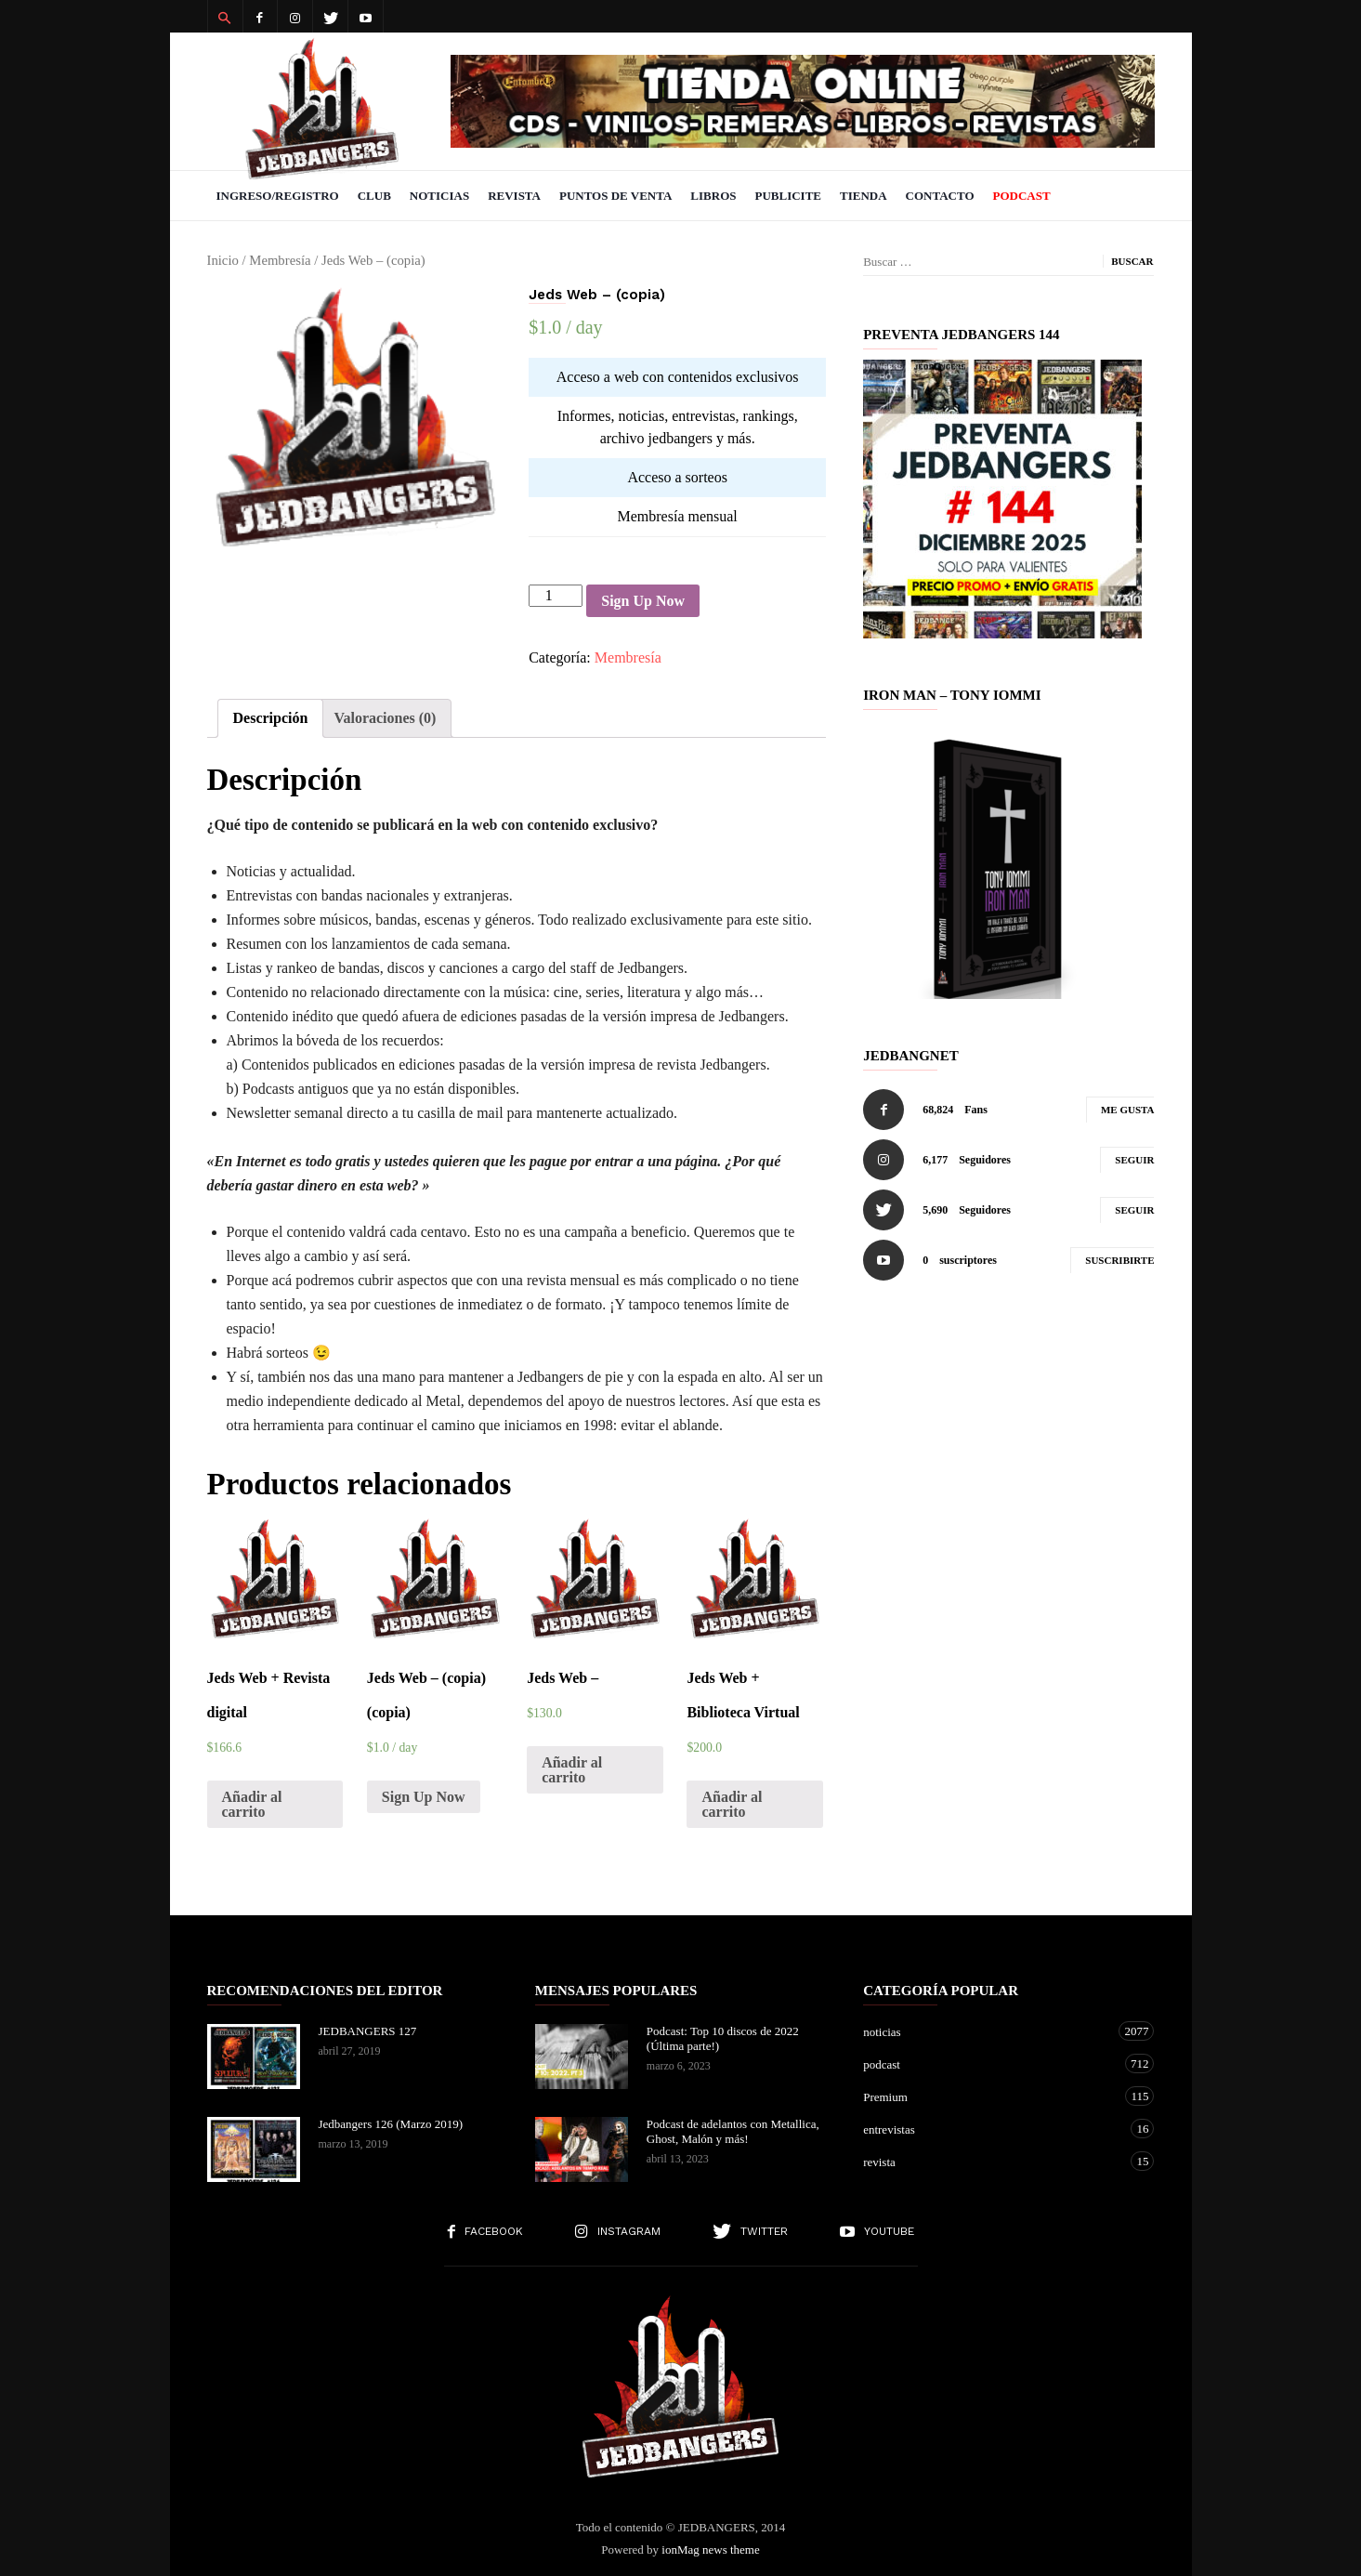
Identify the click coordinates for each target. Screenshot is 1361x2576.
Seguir (1134, 1159)
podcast (990, 2063)
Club (374, 196)
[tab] (270, 718)
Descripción (270, 718)
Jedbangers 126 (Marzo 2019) (391, 2124)
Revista (514, 196)
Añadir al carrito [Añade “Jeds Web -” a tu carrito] (572, 1770)
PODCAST (1022, 196)
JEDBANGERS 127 (368, 2031)
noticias (990, 2031)
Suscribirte (1119, 1260)
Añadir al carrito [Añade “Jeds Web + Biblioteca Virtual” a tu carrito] (731, 1804)
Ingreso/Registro (277, 196)
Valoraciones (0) (385, 718)
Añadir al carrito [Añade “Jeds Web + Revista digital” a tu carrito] (252, 1804)
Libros (713, 196)
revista (990, 2161)
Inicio (223, 260)
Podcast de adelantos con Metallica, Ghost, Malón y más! (733, 2131)
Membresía (279, 260)
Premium (990, 2096)
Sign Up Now (643, 601)
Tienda (863, 196)
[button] (224, 16)
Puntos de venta (615, 196)
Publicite (787, 196)
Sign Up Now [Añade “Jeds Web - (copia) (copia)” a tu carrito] (423, 1797)
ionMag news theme (710, 2549)
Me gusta (1128, 1109)
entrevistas (990, 2128)
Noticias (439, 196)
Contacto (940, 196)
